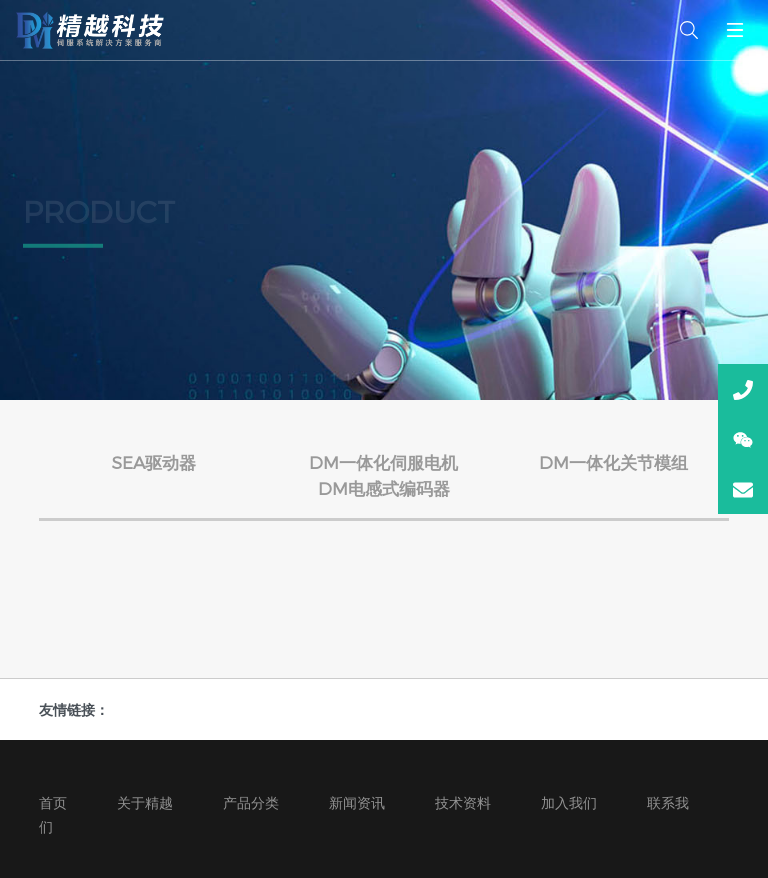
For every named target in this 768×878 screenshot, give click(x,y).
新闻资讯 (357, 802)
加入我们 (569, 802)
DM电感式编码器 (384, 488)
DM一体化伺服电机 (383, 462)
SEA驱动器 (154, 462)
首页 (53, 802)
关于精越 (145, 802)
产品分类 (251, 802)
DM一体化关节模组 (613, 462)
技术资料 (463, 802)
